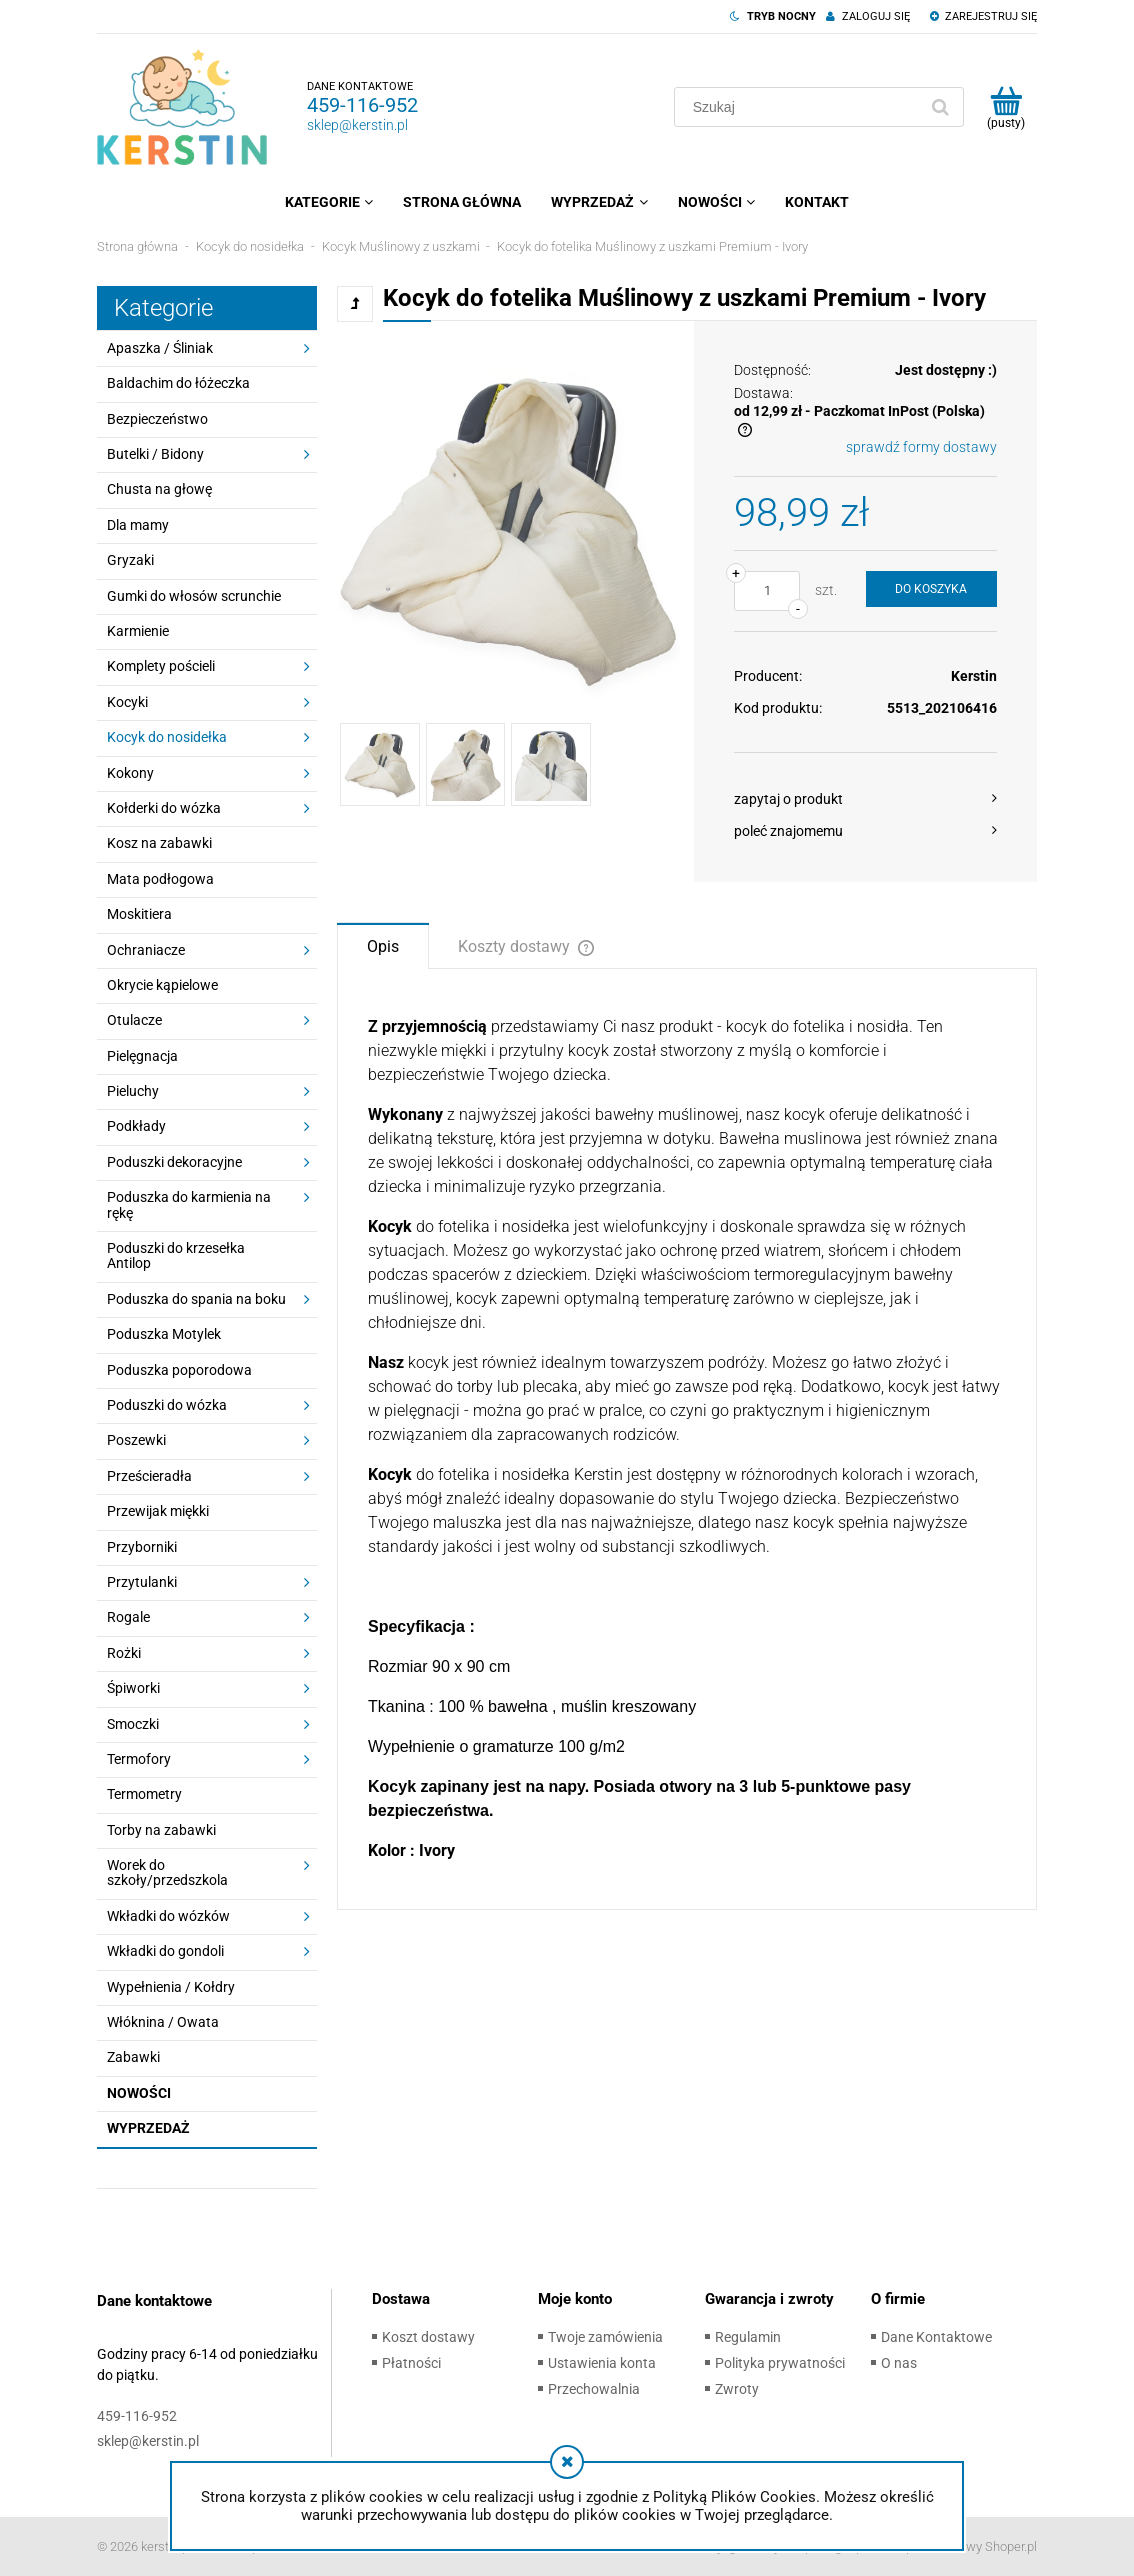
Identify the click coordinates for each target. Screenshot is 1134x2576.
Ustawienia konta (602, 2363)
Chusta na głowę (159, 489)
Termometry (144, 1794)
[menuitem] (329, 202)
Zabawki (133, 2057)
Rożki (124, 1653)
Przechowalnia (594, 2389)
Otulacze (134, 1020)
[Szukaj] (940, 107)
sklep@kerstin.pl (357, 125)
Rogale (128, 1617)
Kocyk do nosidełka (167, 737)
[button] (865, 799)
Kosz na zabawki (159, 843)
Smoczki (133, 1724)
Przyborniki (142, 1547)
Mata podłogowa (160, 879)
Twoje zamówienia (605, 2337)
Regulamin (748, 2337)
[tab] (383, 945)
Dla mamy (138, 525)
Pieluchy (133, 1091)
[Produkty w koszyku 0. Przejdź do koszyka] (1005, 107)
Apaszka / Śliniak (160, 348)
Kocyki (127, 702)
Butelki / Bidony (155, 454)
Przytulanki (142, 1582)
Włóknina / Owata (163, 2022)
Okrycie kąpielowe (162, 985)
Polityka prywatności (780, 2363)
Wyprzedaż (148, 2128)
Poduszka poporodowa (179, 1370)
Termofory (139, 1759)
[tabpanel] (687, 1439)
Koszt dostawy (428, 2337)
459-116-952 (362, 105)
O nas (899, 2363)
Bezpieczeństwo (157, 419)
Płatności (411, 2363)
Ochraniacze (146, 950)
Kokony (130, 773)
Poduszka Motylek (164, 1334)
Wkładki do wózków (168, 1916)
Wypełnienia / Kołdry (171, 1987)
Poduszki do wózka (167, 1405)
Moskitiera (139, 914)
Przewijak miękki (158, 1511)
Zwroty (737, 2389)
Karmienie (138, 631)
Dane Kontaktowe (936, 2337)
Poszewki (136, 1440)
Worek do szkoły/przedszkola (167, 1872)
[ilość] (767, 591)
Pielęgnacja (142, 1056)
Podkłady (136, 1126)
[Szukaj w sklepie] (800, 107)
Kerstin (974, 676)
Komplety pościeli (161, 666)
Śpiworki (133, 1688)
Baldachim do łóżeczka (178, 383)
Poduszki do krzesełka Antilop (176, 1255)
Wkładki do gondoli (165, 1951)
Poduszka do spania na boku (196, 1299)
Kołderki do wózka (164, 808)
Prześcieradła (149, 1476)
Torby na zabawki (161, 1830)
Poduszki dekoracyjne (174, 1162)
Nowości (139, 2093)
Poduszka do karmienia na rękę (189, 1204)
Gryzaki (130, 560)
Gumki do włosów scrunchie (194, 596)
